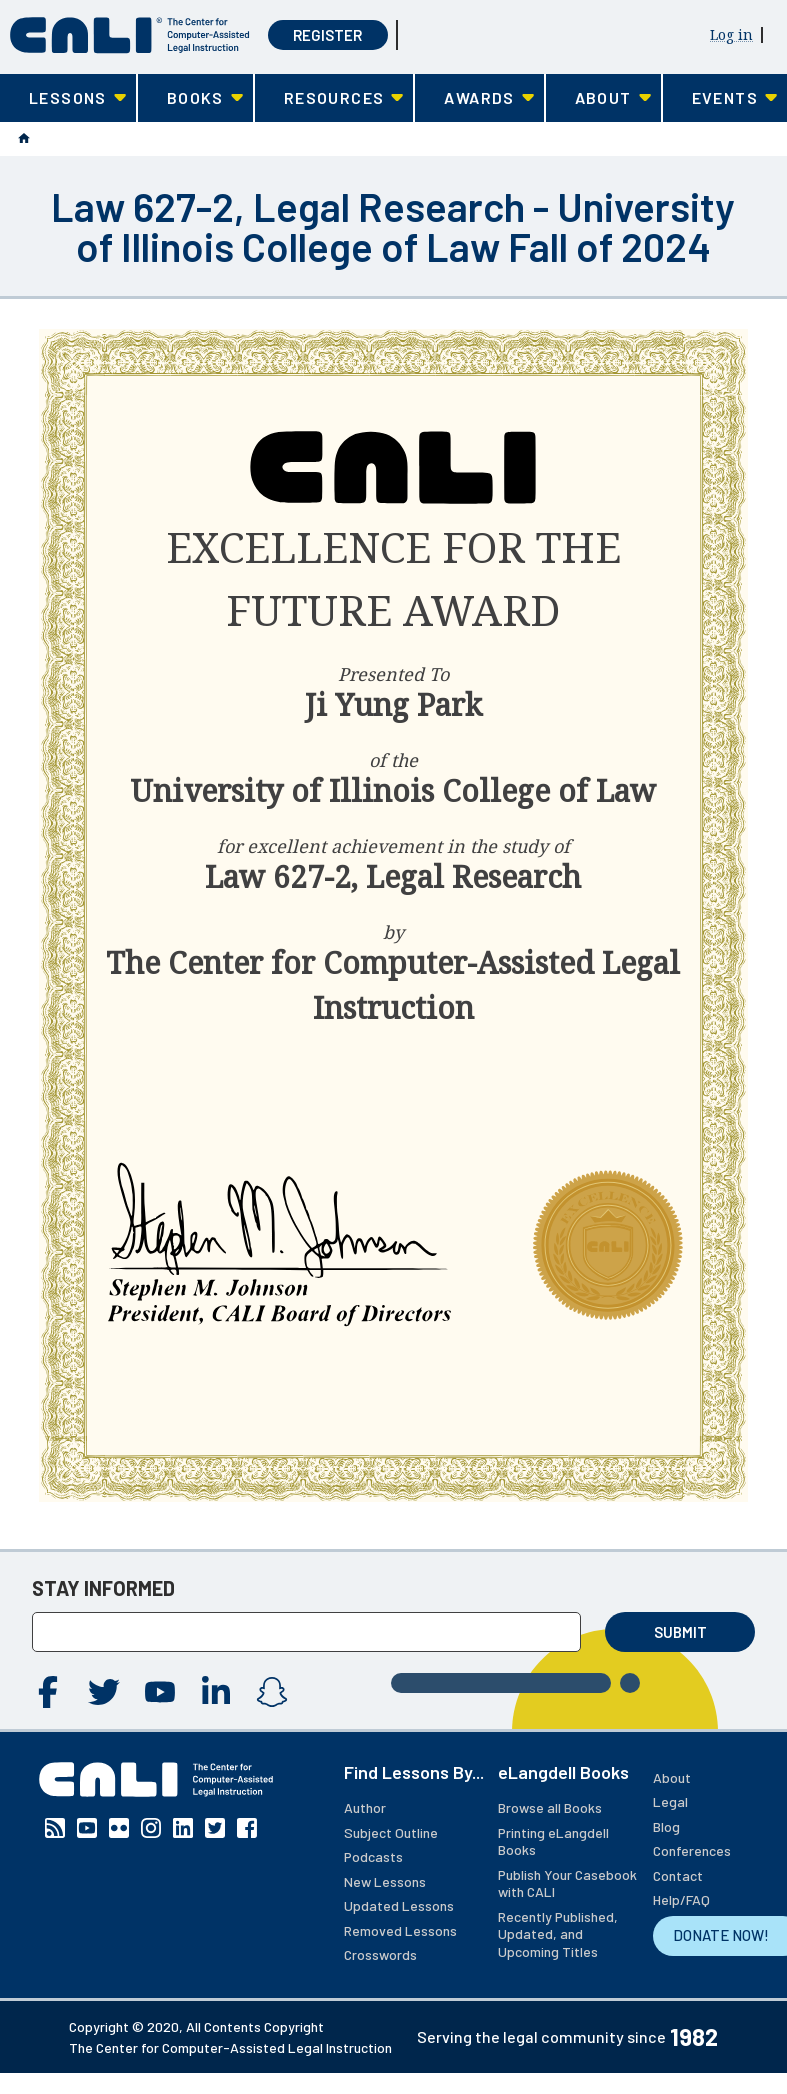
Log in (731, 34)
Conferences (692, 1850)
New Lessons (385, 1881)
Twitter (104, 1692)
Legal (670, 1801)
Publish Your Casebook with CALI (567, 1883)
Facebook (48, 1692)
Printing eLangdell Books (553, 1841)
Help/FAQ (681, 1899)
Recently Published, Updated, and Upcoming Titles (558, 1934)
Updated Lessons (399, 1905)
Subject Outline (391, 1832)
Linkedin (216, 1692)
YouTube (160, 1692)
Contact (678, 1875)
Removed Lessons (400, 1930)
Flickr (119, 1828)
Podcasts (373, 1856)
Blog (666, 1826)
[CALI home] (130, 35)
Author (365, 1807)
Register (327, 35)
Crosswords (380, 1954)
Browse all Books (550, 1807)
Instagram (272, 1692)
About (672, 1777)
